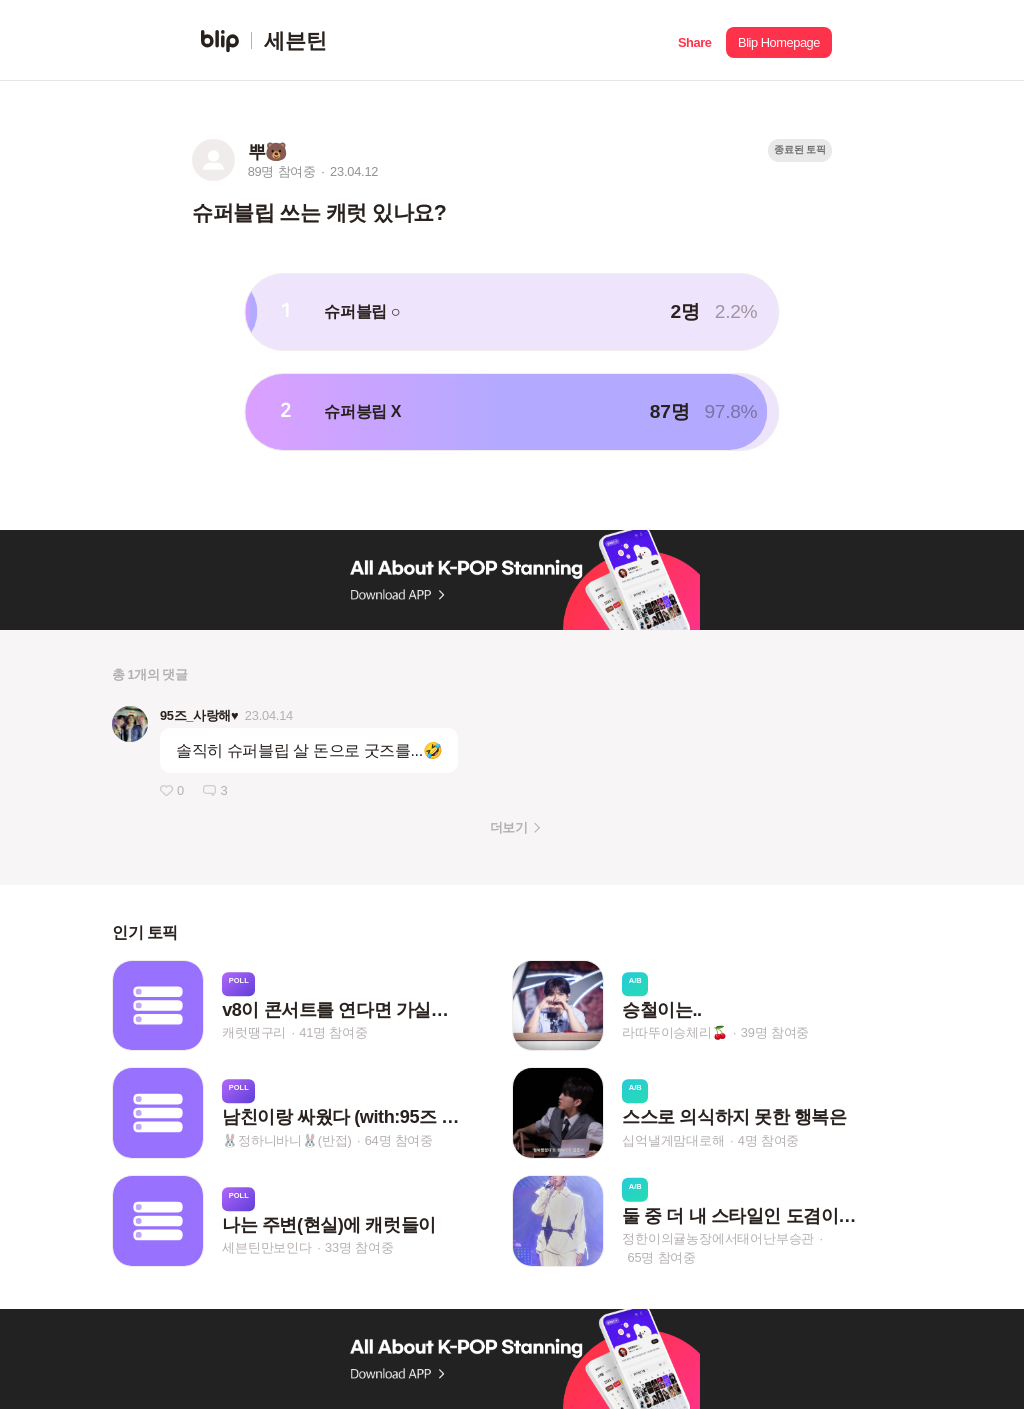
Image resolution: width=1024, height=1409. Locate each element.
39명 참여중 (775, 1032)
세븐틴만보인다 (267, 1248)
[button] (694, 40)
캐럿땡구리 (254, 1032)
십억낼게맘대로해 (673, 1140)
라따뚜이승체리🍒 (674, 1032)
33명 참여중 (359, 1248)
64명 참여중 (399, 1140)
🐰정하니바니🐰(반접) (286, 1140)
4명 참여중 (768, 1140)
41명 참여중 (333, 1032)
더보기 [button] (508, 827)
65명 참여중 (662, 1257)
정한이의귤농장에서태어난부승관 (718, 1238)
